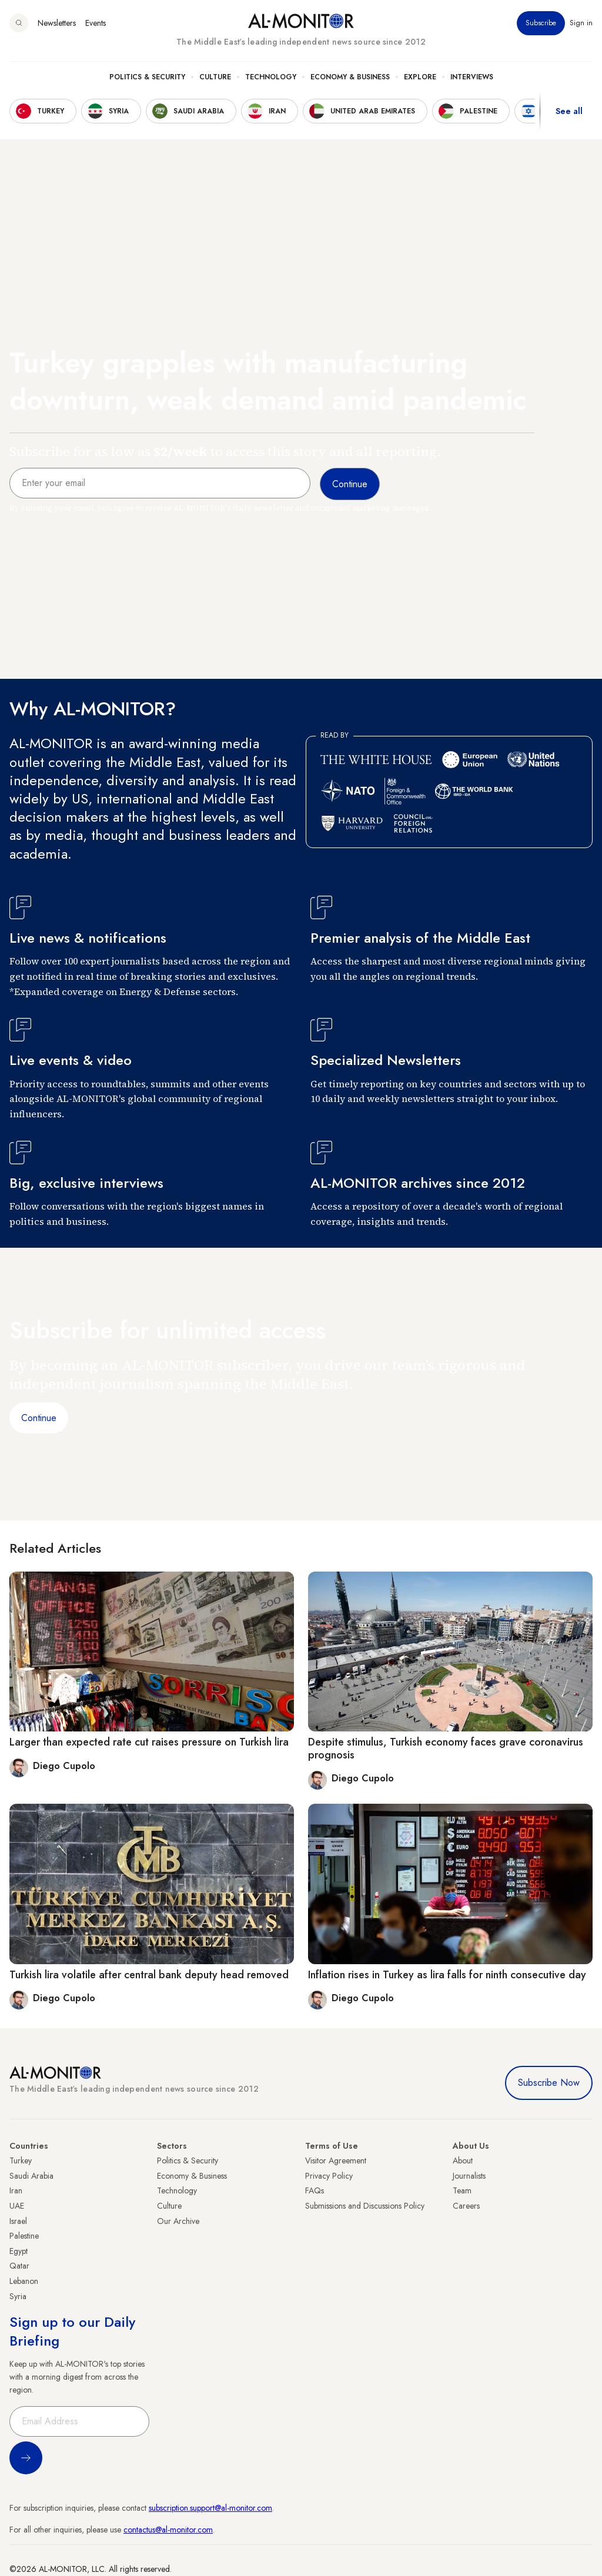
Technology (270, 77)
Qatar (19, 2266)
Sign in (581, 23)
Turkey (20, 2160)
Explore (420, 77)
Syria (17, 2296)
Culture (215, 77)
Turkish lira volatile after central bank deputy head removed (149, 1974)
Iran (15, 2190)
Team (462, 2190)
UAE (16, 2206)
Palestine (24, 2236)
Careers (466, 2206)
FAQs (314, 2190)
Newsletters (57, 23)
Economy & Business (350, 77)
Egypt (18, 2251)
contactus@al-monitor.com (168, 2529)
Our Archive (178, 2221)
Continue (38, 1418)
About (463, 2160)
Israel (18, 2221)
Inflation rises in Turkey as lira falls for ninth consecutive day (447, 1974)
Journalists (469, 2176)
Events (95, 23)
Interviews (471, 77)
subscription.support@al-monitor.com (210, 2508)
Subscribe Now (549, 2082)
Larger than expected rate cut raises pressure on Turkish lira (149, 1742)
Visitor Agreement (335, 2160)
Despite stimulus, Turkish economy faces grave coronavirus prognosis (445, 1748)
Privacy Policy (329, 2176)
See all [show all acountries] (569, 111)
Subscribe (541, 23)
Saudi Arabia (31, 2176)
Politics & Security (147, 77)
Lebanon (23, 2281)
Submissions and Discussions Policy (364, 2206)
